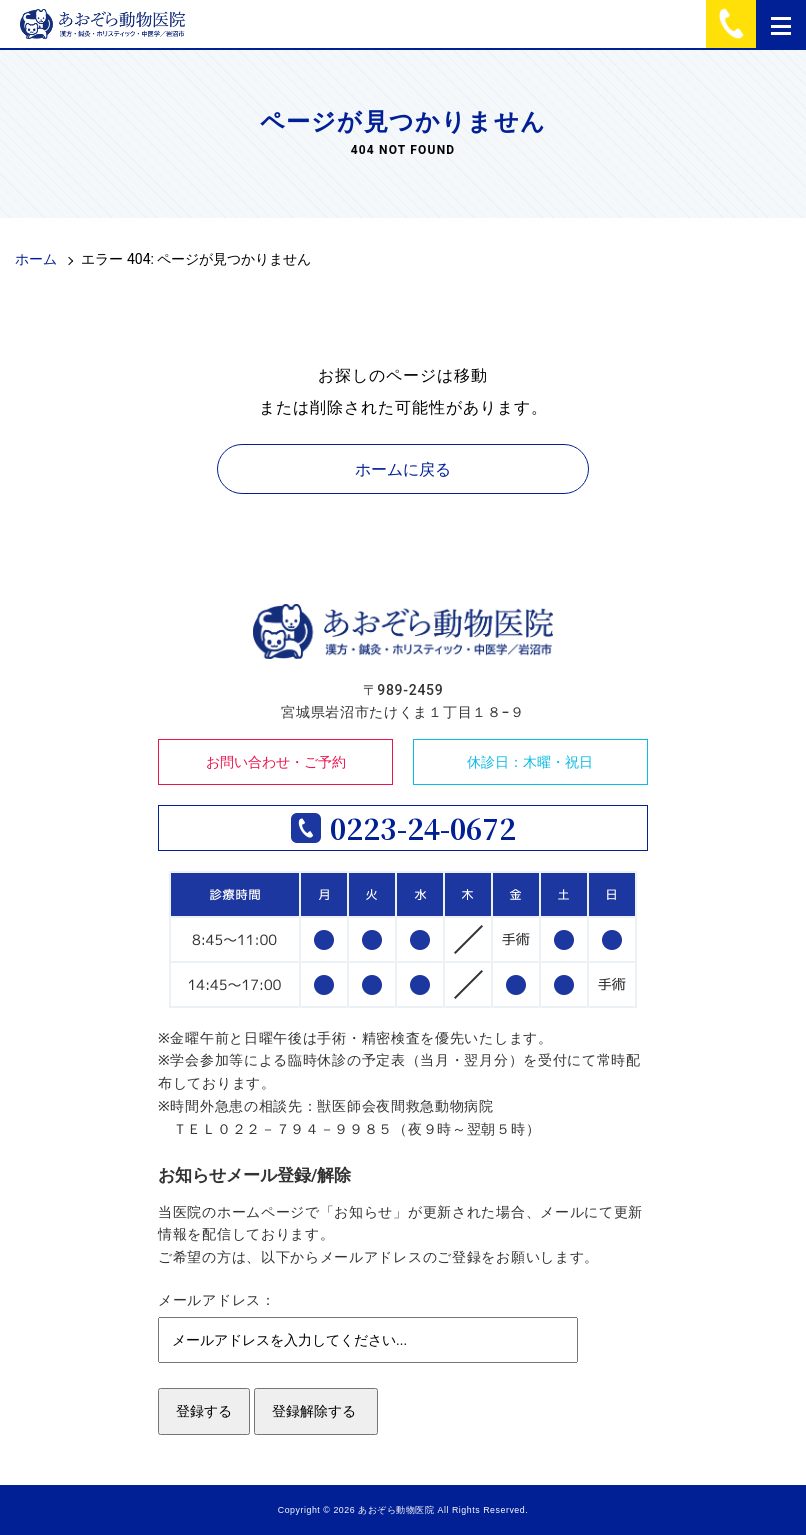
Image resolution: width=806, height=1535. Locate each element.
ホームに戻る (403, 469)
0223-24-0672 (423, 828)
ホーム (36, 259)
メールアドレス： (217, 1300)
